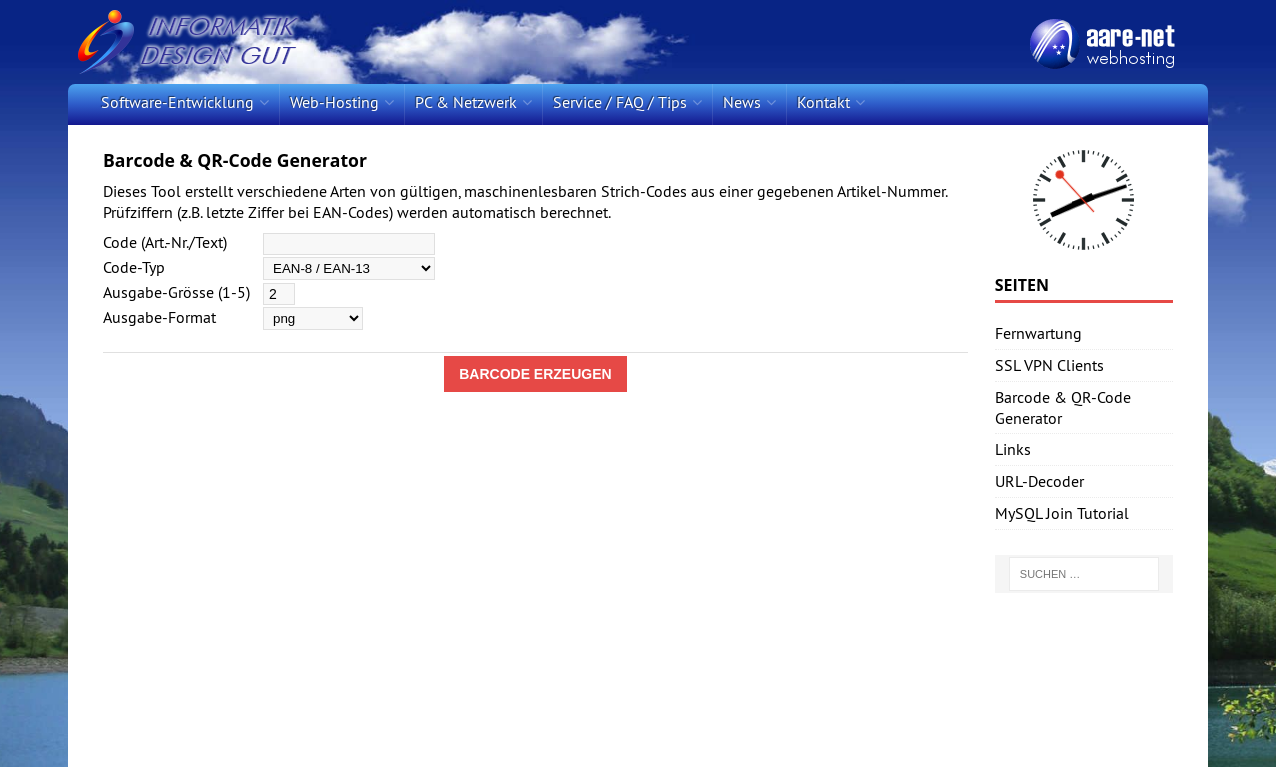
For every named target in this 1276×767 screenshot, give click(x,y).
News (742, 102)
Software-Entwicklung (177, 102)
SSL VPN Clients (1049, 365)
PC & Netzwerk (466, 102)
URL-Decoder (1039, 481)
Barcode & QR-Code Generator (1063, 407)
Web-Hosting (334, 102)
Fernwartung (1038, 333)
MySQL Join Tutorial (1062, 513)
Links (1013, 449)
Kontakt (823, 102)
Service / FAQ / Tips (620, 102)
